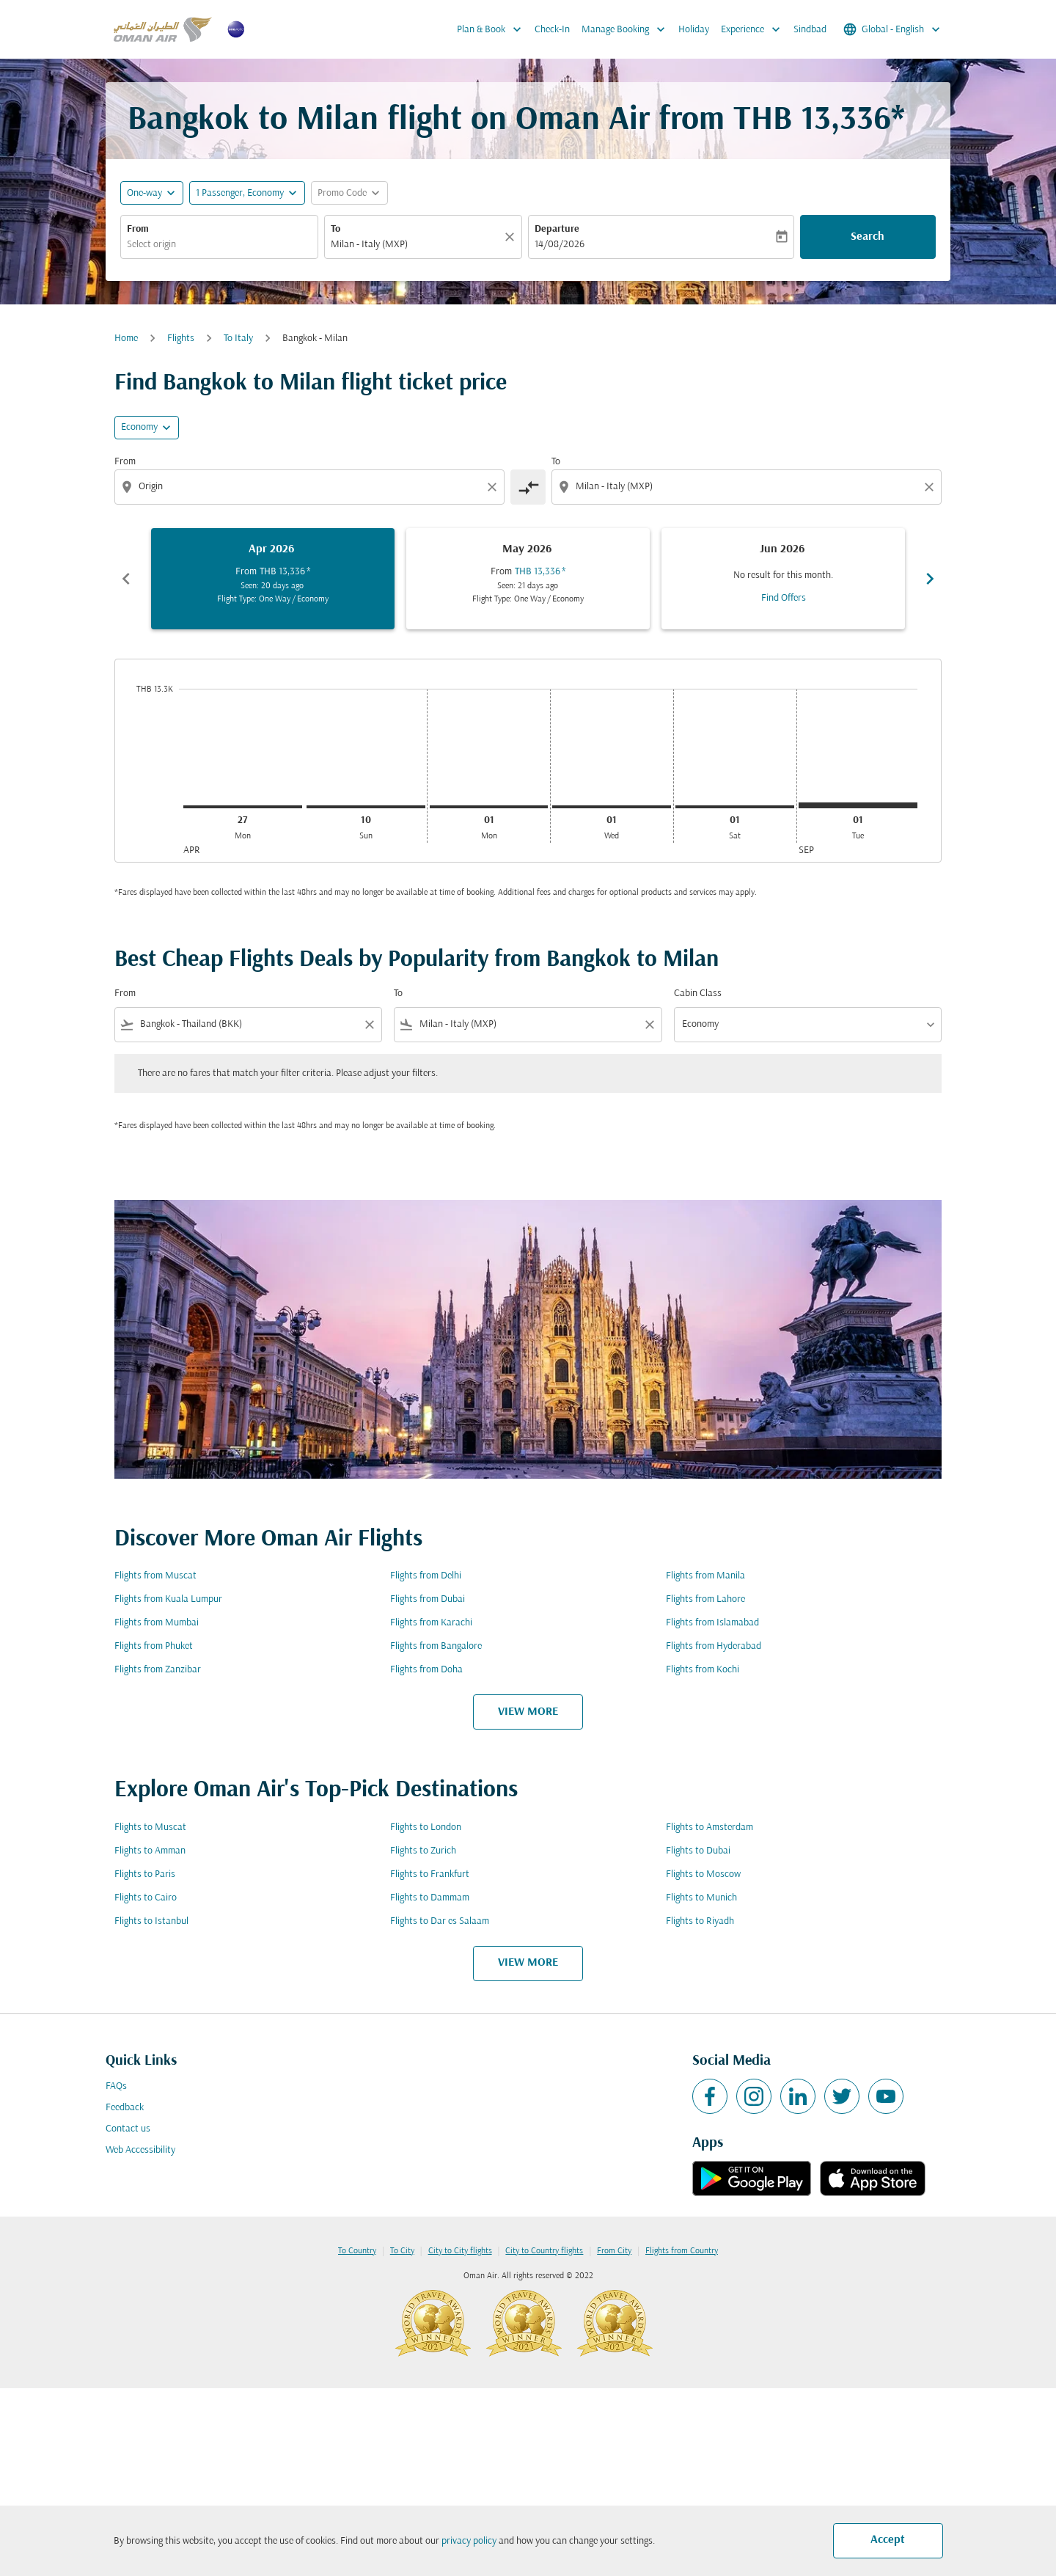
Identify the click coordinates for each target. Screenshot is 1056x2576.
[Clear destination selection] (931, 487)
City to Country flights (544, 2251)
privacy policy (468, 2541)
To (335, 229)
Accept (887, 2540)
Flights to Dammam (429, 1897)
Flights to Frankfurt (429, 1874)
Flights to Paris (144, 1874)
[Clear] (511, 237)
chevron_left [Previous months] (126, 578)
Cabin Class (698, 993)
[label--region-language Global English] (892, 29)
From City (614, 2251)
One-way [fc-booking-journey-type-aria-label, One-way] (144, 193)
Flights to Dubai (698, 1850)
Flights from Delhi (425, 1575)
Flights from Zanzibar (157, 1669)
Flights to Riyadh (700, 1921)
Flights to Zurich (423, 1850)
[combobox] (219, 244)
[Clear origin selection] (494, 487)
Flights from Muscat (155, 1575)
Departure (557, 229)
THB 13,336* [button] (819, 121)
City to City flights (460, 2251)
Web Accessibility (140, 2150)
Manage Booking (627, 29)
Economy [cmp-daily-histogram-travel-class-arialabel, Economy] (139, 427)
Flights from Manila (705, 1575)
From (138, 229)
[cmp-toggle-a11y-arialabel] (528, 487)
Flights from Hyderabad (713, 1646)
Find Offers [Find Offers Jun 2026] (783, 598)
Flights (180, 338)
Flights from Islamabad (712, 1622)
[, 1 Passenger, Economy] (240, 193)
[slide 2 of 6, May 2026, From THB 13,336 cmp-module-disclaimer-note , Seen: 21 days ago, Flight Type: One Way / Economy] (528, 578)
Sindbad (809, 29)
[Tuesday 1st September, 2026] (858, 805)
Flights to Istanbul (151, 1921)
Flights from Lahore (705, 1599)
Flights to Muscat (150, 1827)
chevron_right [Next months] (930, 578)
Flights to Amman (150, 1850)
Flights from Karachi (431, 1622)
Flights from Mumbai (156, 1622)
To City (402, 2251)
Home (126, 338)
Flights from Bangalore (436, 1646)
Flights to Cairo (145, 1897)
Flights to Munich (701, 1897)
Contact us (128, 2128)
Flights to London (425, 1827)
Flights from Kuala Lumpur (168, 1599)
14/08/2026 (559, 244)
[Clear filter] (368, 1025)
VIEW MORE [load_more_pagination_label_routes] (528, 1712)
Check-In (552, 29)
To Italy (238, 338)
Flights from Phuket (153, 1646)
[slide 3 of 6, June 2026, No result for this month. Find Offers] (783, 578)
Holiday (693, 29)
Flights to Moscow (703, 1874)
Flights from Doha (426, 1669)
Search (867, 237)
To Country (357, 2251)
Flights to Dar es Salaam (439, 1921)
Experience (754, 29)
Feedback (125, 2107)
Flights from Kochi (702, 1669)
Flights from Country (681, 2251)
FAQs (116, 2086)
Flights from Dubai (427, 1599)
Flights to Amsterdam (709, 1827)
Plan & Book (493, 29)
